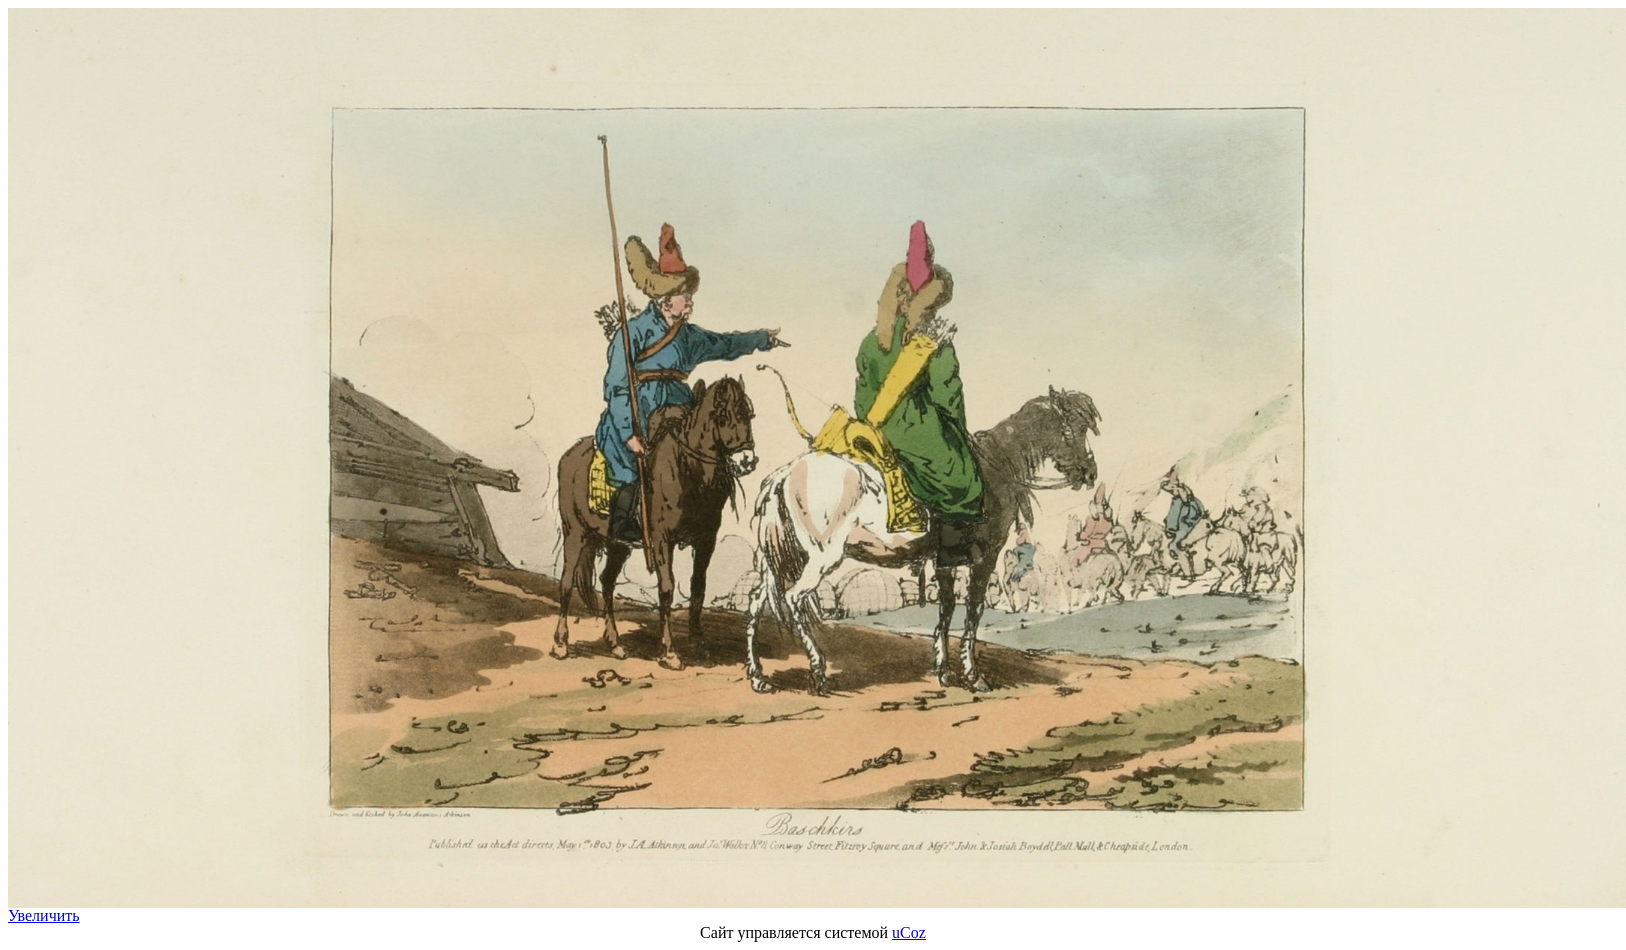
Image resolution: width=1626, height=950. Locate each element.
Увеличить (44, 915)
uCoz (909, 932)
